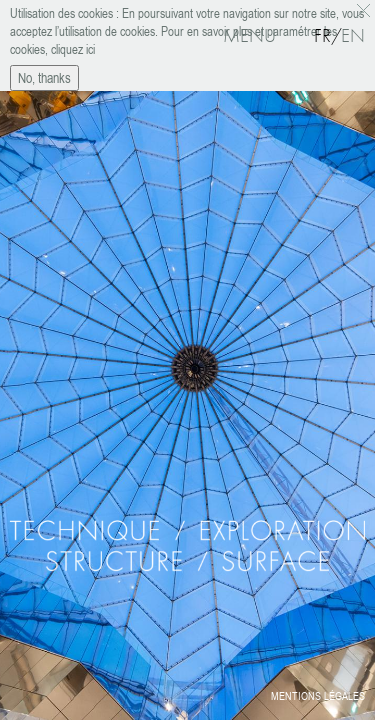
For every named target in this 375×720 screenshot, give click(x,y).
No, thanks (44, 73)
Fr (322, 35)
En (353, 35)
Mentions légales (318, 696)
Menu (249, 35)
